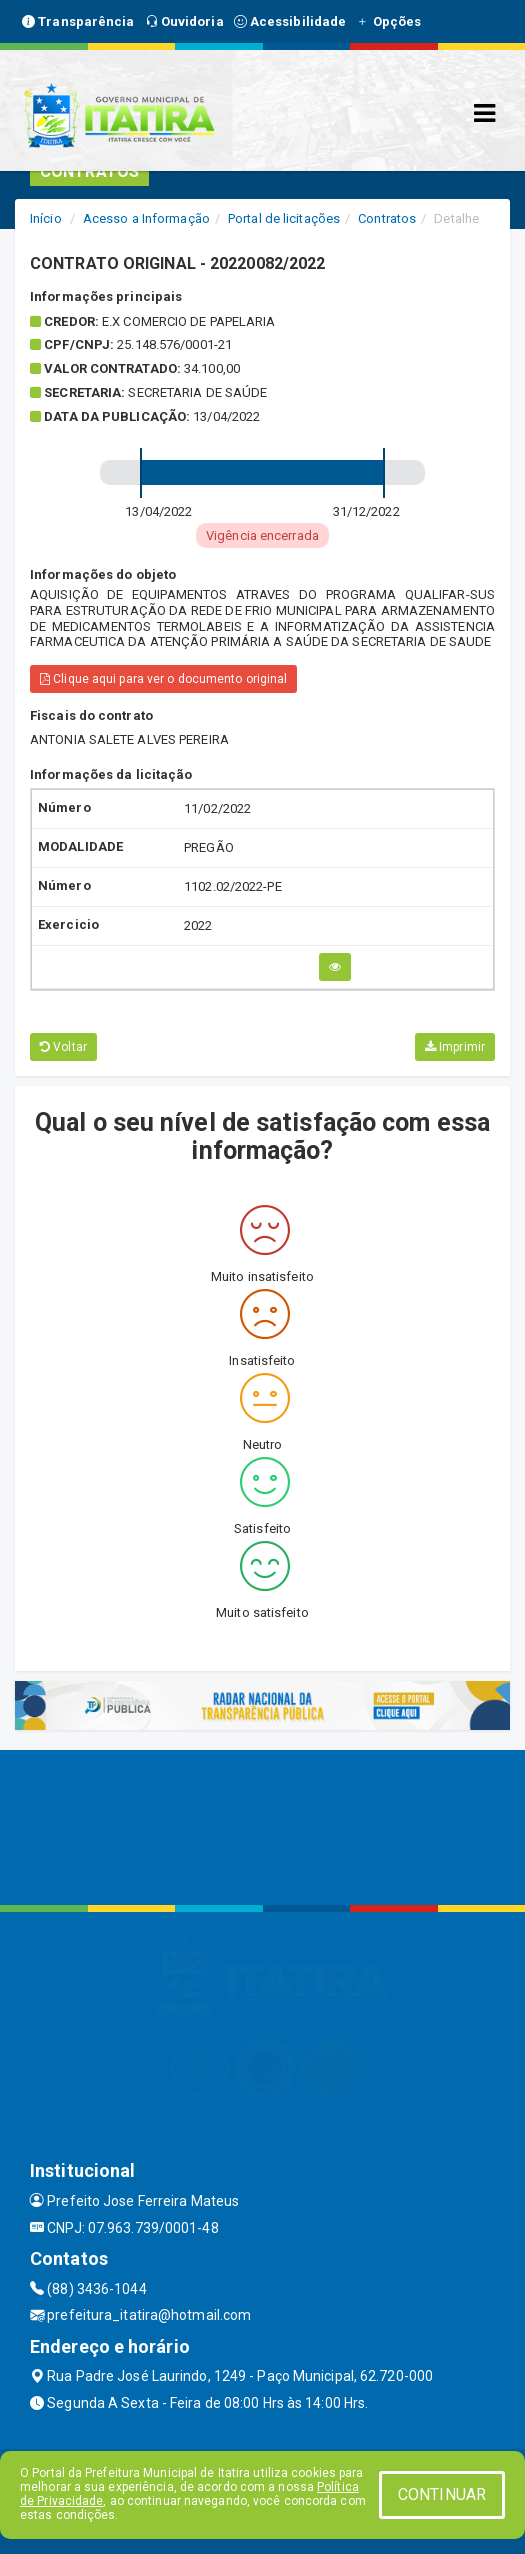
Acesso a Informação (146, 218)
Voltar (63, 1047)
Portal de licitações (284, 218)
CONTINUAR (442, 2494)
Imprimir (455, 1047)
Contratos (387, 218)
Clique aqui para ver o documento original (163, 679)
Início (46, 218)
